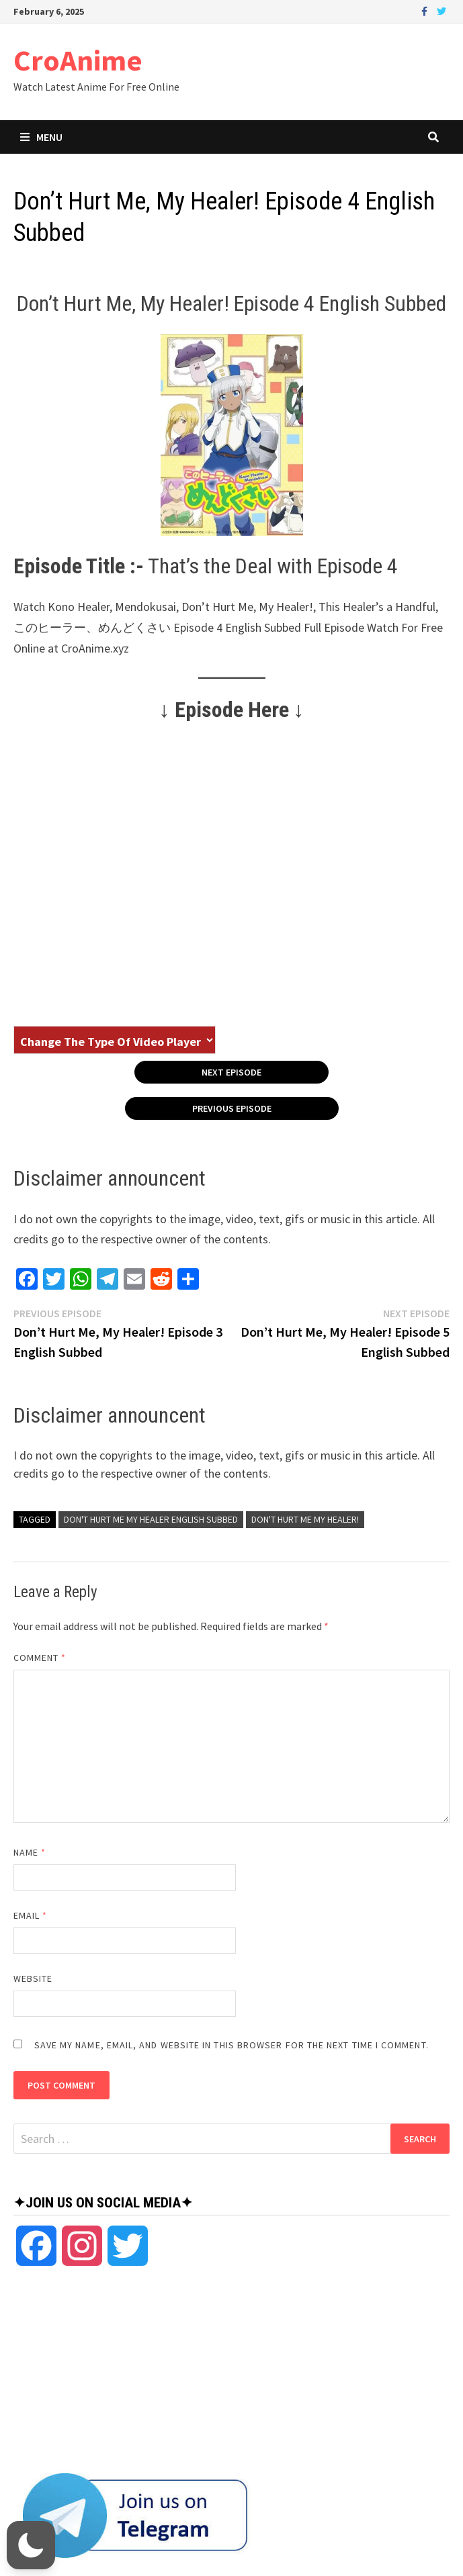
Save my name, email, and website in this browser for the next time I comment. (231, 2045)
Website (33, 1978)
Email (30, 1915)
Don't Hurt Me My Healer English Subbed (151, 1519)
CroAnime (77, 60)
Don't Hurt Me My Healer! (305, 1519)
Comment (40, 1658)
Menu (41, 137)
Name (29, 1852)
